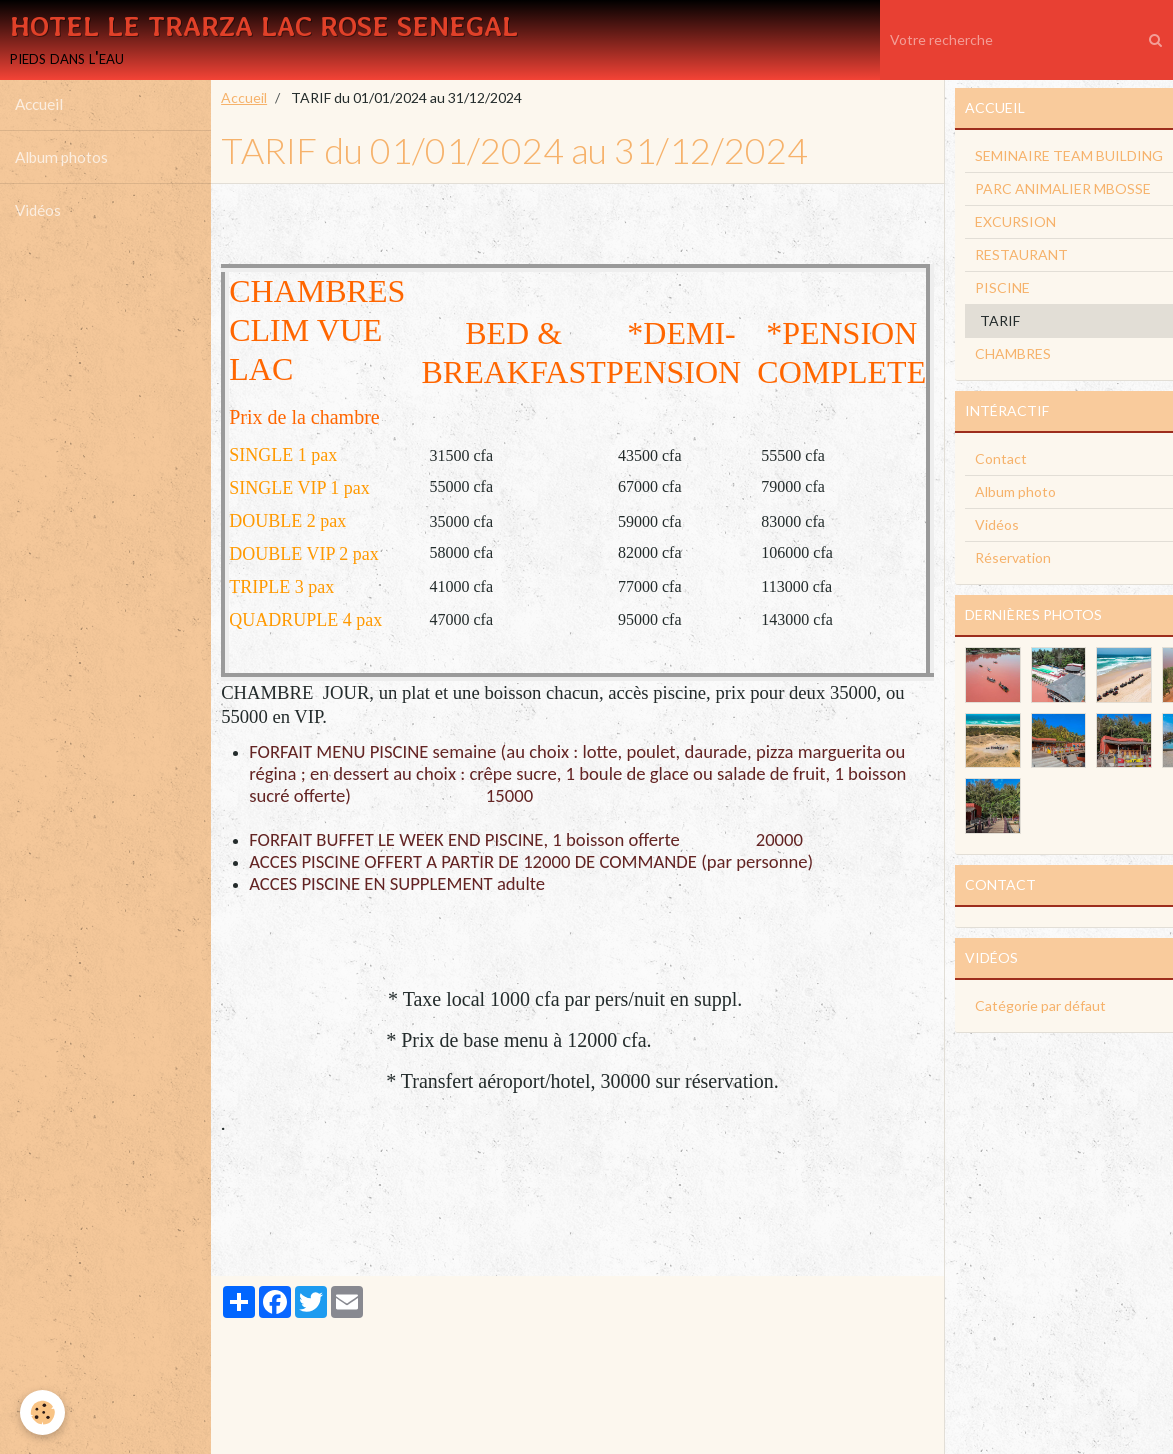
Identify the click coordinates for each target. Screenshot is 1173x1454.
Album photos (61, 159)
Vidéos (38, 212)
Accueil (39, 106)
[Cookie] (42, 1412)
